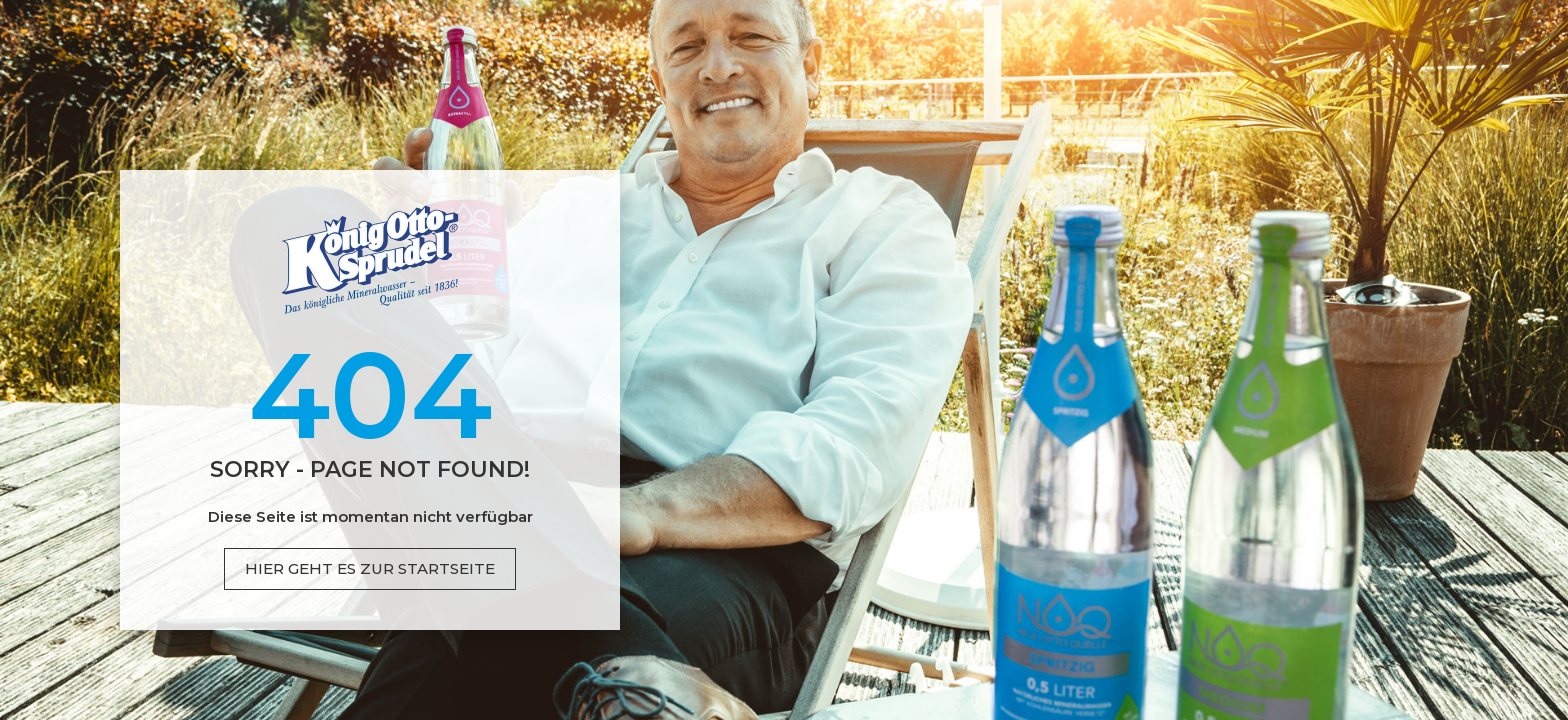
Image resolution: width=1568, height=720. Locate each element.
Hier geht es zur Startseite (370, 568)
